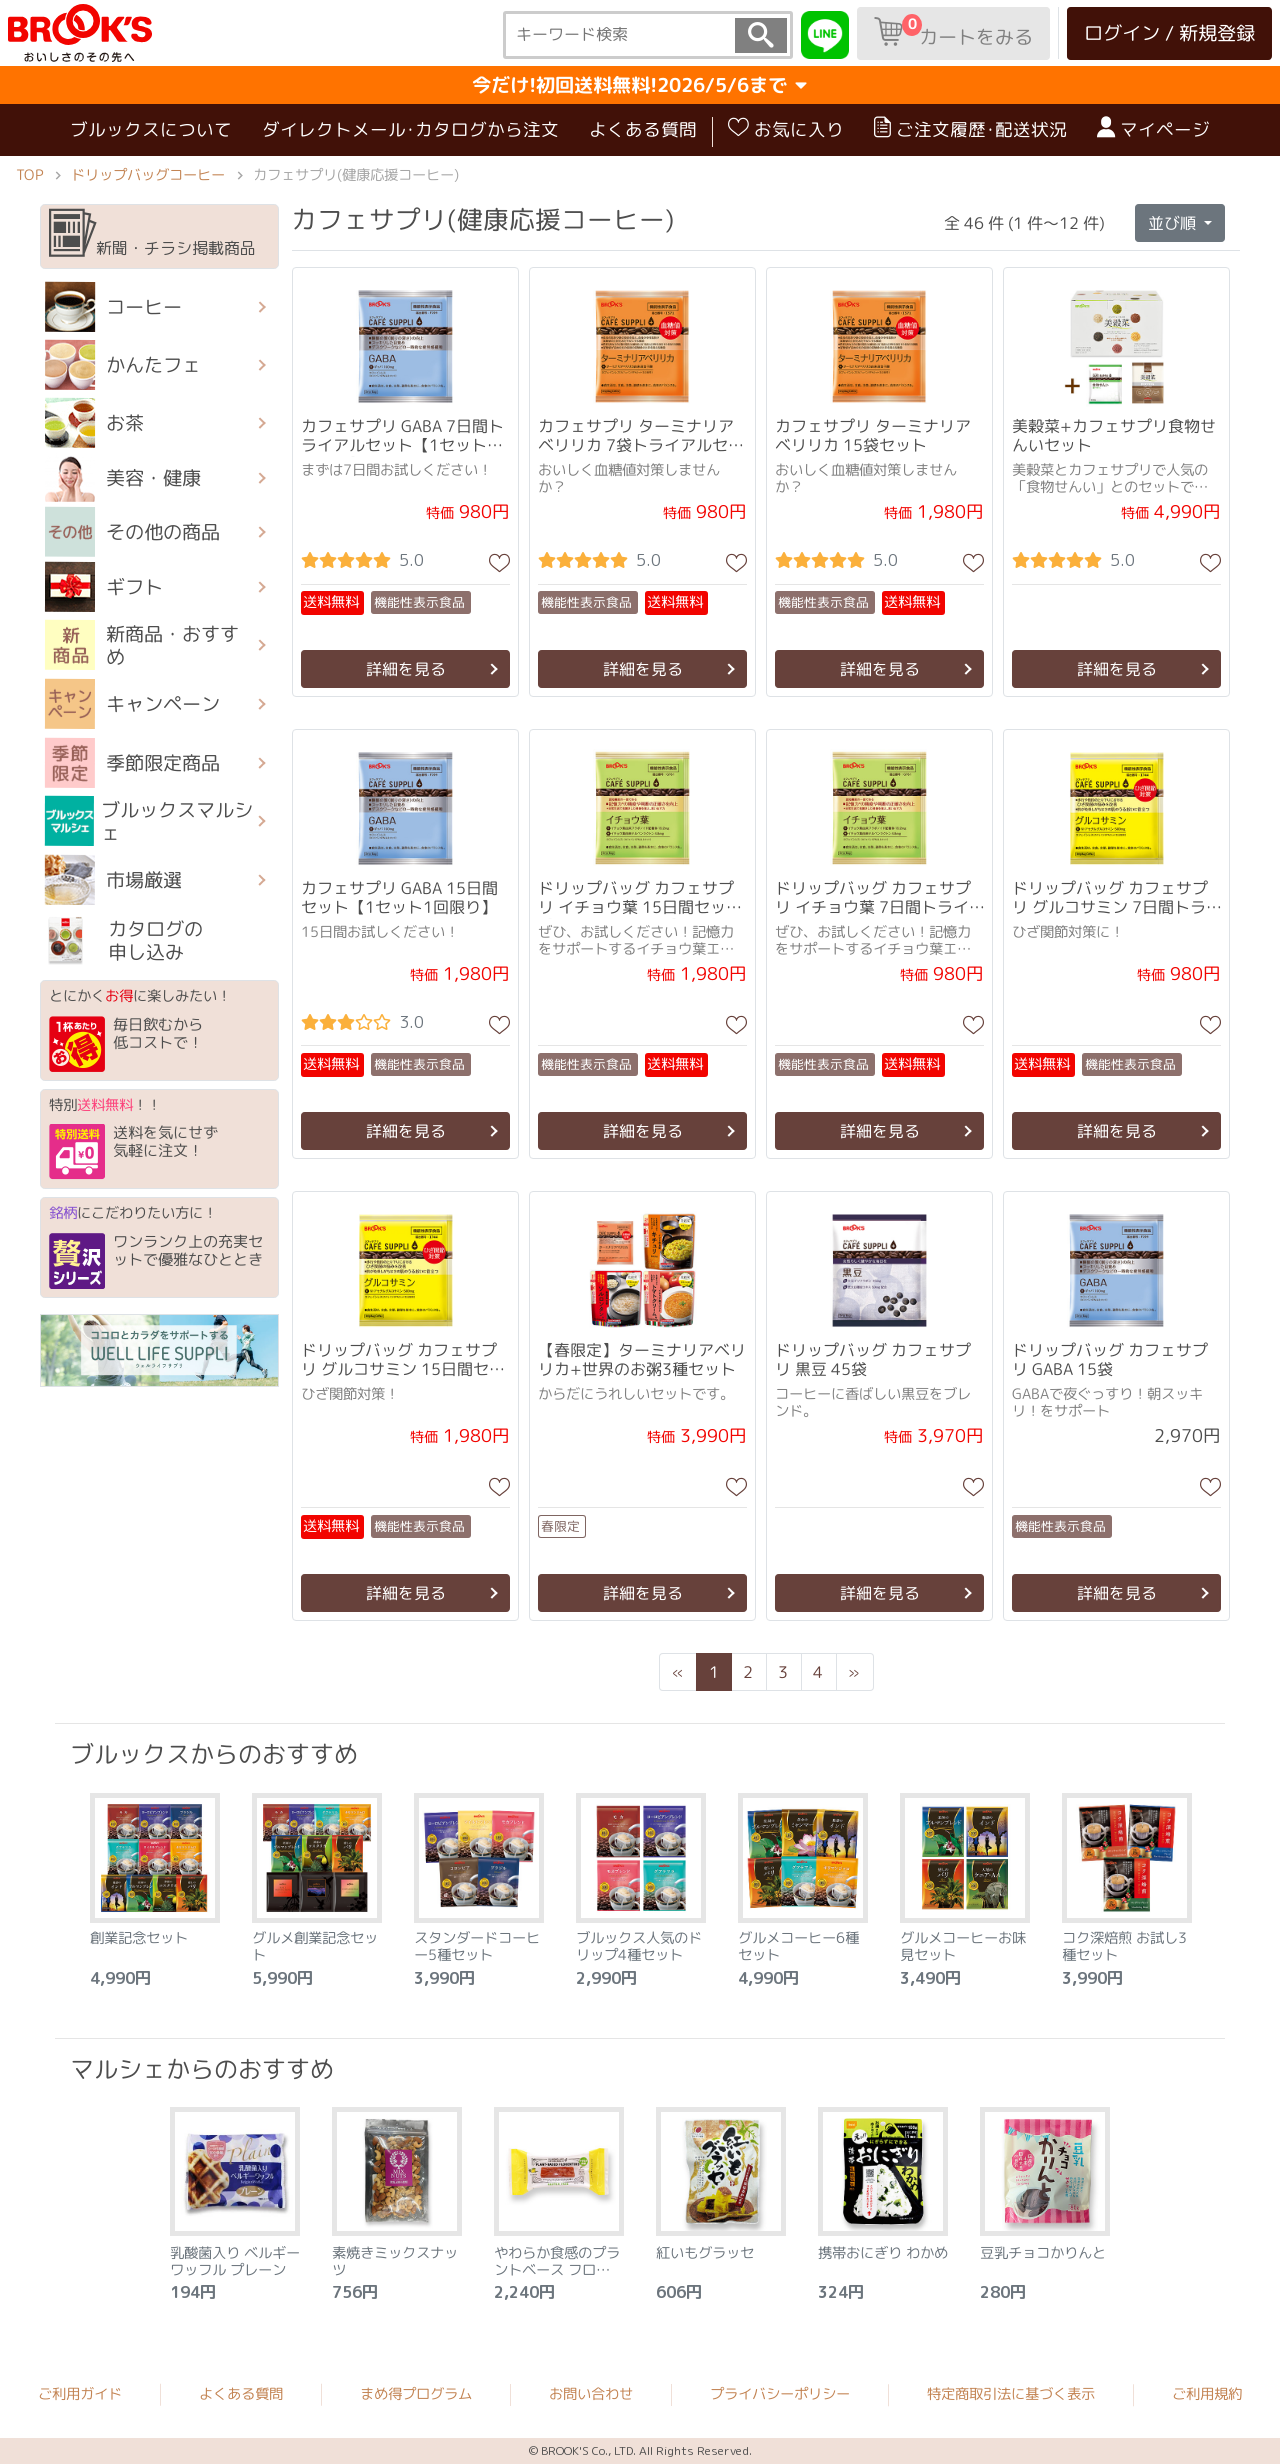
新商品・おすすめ (142, 645)
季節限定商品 (132, 762)
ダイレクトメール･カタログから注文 (410, 129)
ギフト (104, 587)
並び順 (1174, 222)
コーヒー (113, 307)
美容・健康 (123, 478)
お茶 (94, 423)
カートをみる (953, 32)
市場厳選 (113, 880)
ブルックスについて (151, 129)
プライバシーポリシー (780, 2394)
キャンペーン (132, 704)
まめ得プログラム (416, 2394)
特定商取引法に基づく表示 (1011, 2394)
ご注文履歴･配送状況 (970, 129)
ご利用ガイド (80, 2394)
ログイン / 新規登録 (1169, 32)
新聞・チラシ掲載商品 (152, 234)
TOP (29, 175)
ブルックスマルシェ (149, 821)
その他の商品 (132, 532)
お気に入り (786, 129)
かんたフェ (123, 365)
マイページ (1153, 129)
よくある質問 (643, 129)
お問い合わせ (591, 2394)
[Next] (854, 1672)
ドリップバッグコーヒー (148, 175)
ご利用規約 (1207, 2394)
